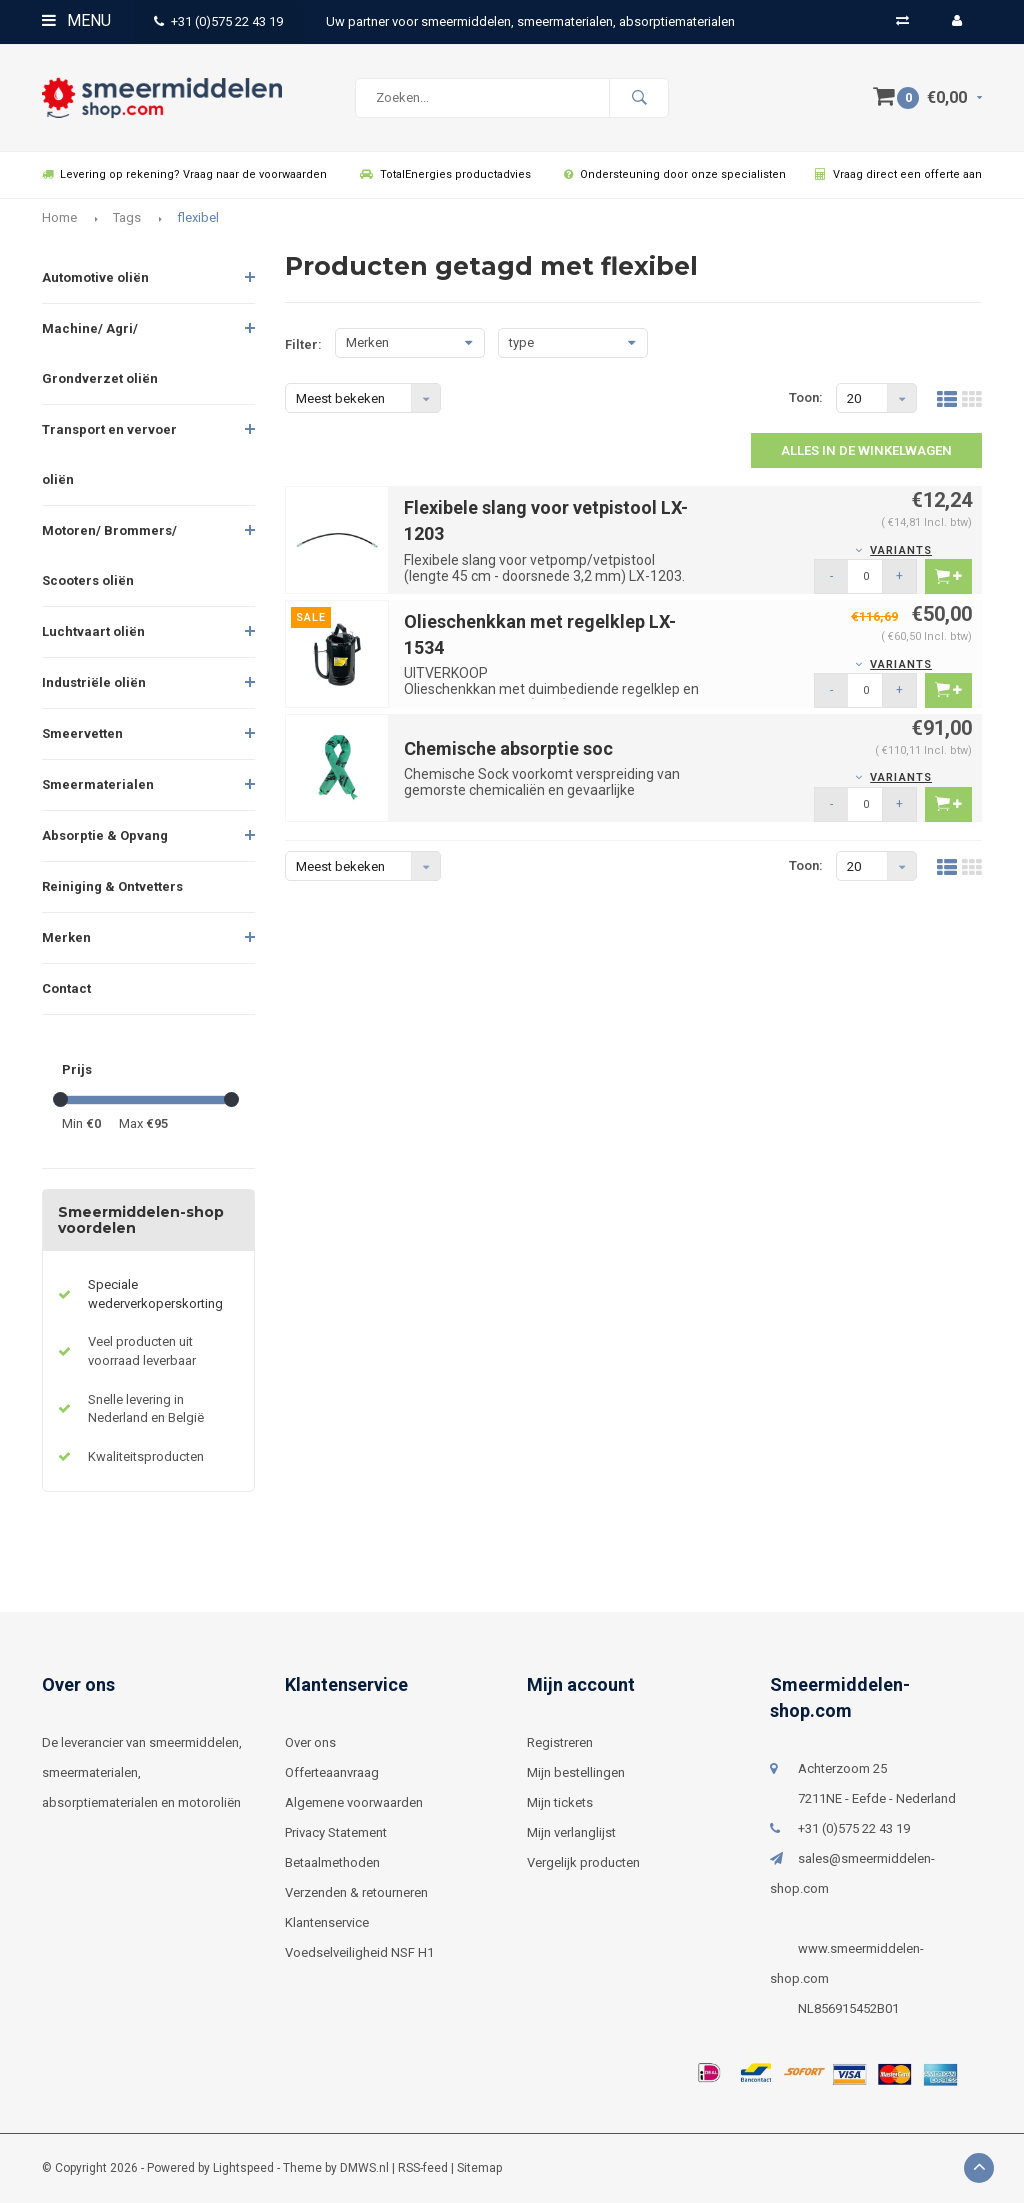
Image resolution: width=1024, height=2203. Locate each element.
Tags (127, 217)
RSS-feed (423, 2168)
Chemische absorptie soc (508, 748)
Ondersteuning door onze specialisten (675, 174)
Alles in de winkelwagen (866, 450)
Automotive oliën (95, 277)
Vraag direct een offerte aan (898, 174)
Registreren (560, 1742)
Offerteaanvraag (332, 1772)
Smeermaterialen (98, 784)
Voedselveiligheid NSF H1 (359, 1952)
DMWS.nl (364, 2168)
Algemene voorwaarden (354, 1802)
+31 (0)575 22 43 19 (218, 21)
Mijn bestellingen (576, 1772)
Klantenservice (327, 1922)
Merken (66, 937)
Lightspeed (243, 2168)
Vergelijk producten (583, 1862)
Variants (901, 550)
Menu (76, 20)
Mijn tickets (560, 1802)
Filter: (303, 344)
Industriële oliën (94, 682)
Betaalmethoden (332, 1862)
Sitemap (479, 2168)
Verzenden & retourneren (356, 1892)
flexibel (198, 217)
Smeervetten (82, 733)
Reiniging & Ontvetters (112, 886)
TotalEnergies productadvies (445, 174)
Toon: (806, 397)
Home (59, 217)
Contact (66, 988)
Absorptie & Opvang (105, 835)
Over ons (310, 1742)
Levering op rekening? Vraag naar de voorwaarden (184, 174)
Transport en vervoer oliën (109, 454)
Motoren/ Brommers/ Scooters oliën (109, 555)
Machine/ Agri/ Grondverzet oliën (100, 353)
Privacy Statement (336, 1832)
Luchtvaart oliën (93, 631)
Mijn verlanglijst (571, 1832)
